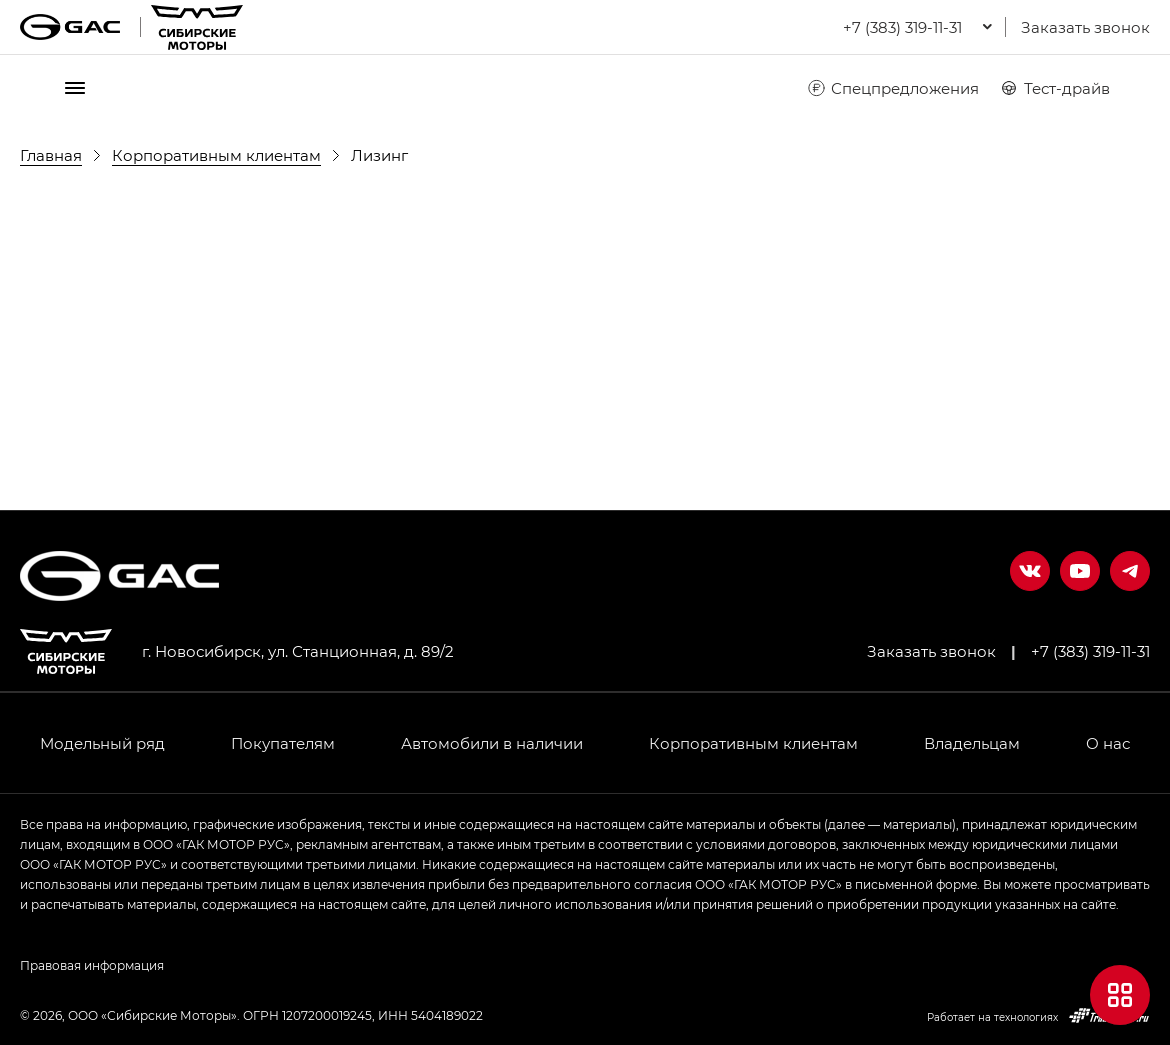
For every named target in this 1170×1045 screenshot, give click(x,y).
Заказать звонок (1085, 27)
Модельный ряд (102, 743)
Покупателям (283, 743)
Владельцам (972, 743)
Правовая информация (92, 965)
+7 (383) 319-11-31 (1090, 651)
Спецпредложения (892, 88)
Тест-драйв (1054, 88)
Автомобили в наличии (492, 743)
